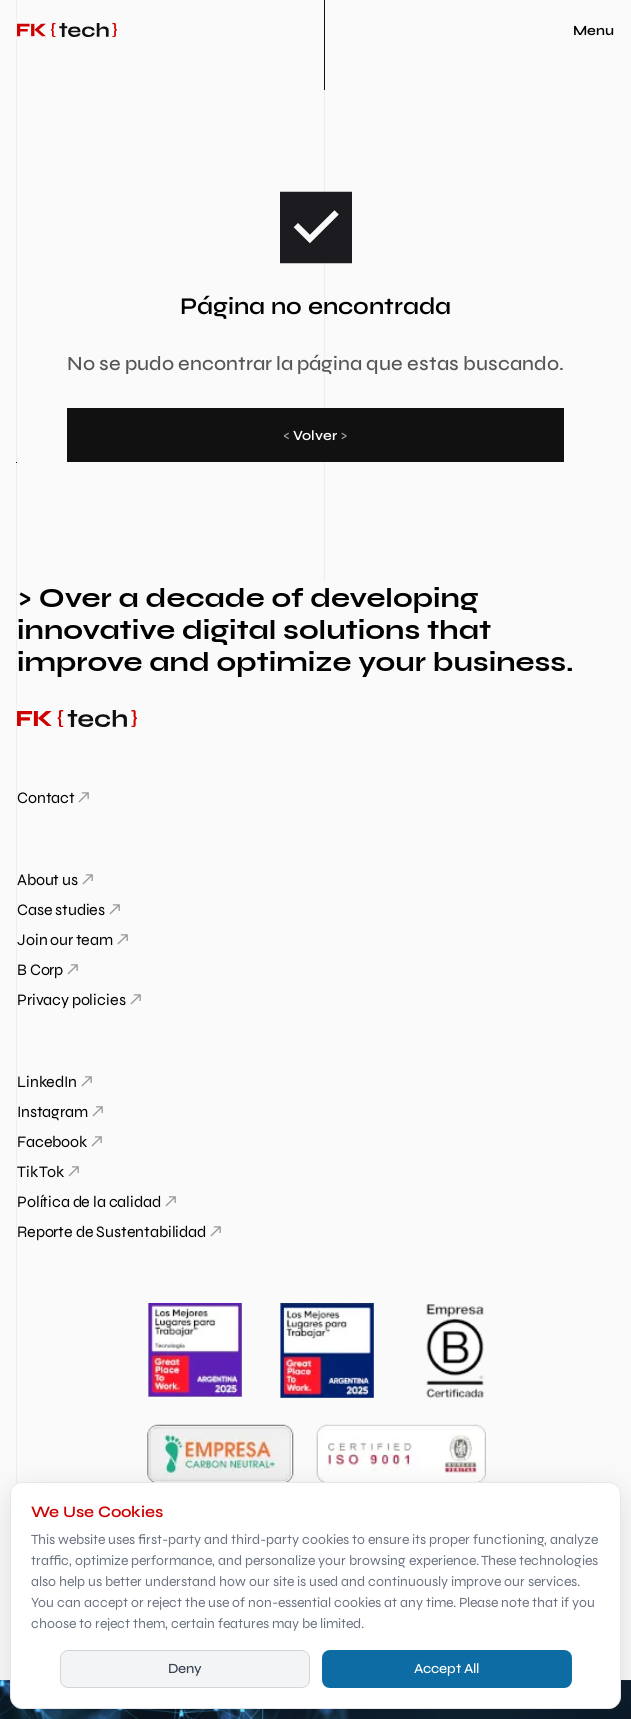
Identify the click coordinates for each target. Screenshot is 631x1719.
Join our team (65, 939)
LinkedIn (47, 1081)
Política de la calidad (88, 1201)
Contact (46, 797)
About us (47, 879)
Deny (185, 1668)
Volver (315, 435)
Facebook (52, 1141)
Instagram (52, 1111)
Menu (593, 30)
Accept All (446, 1668)
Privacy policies (71, 999)
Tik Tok (40, 1171)
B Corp (40, 969)
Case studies (61, 909)
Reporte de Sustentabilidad (111, 1231)
